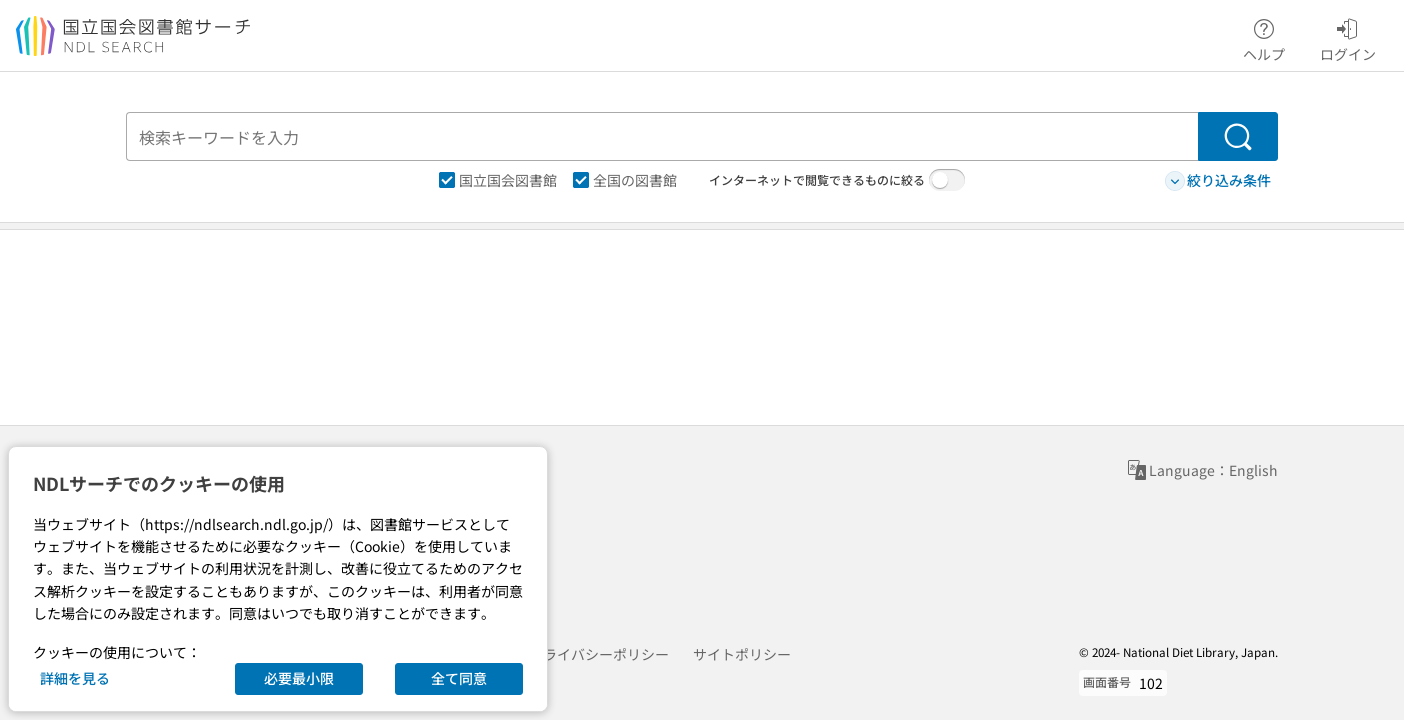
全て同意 (459, 678)
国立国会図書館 (498, 180)
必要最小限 (299, 678)
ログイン (1348, 37)
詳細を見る (75, 678)
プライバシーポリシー (599, 654)
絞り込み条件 (1218, 180)
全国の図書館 (625, 180)
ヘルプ (1264, 37)
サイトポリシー (742, 654)
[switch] (947, 180)
